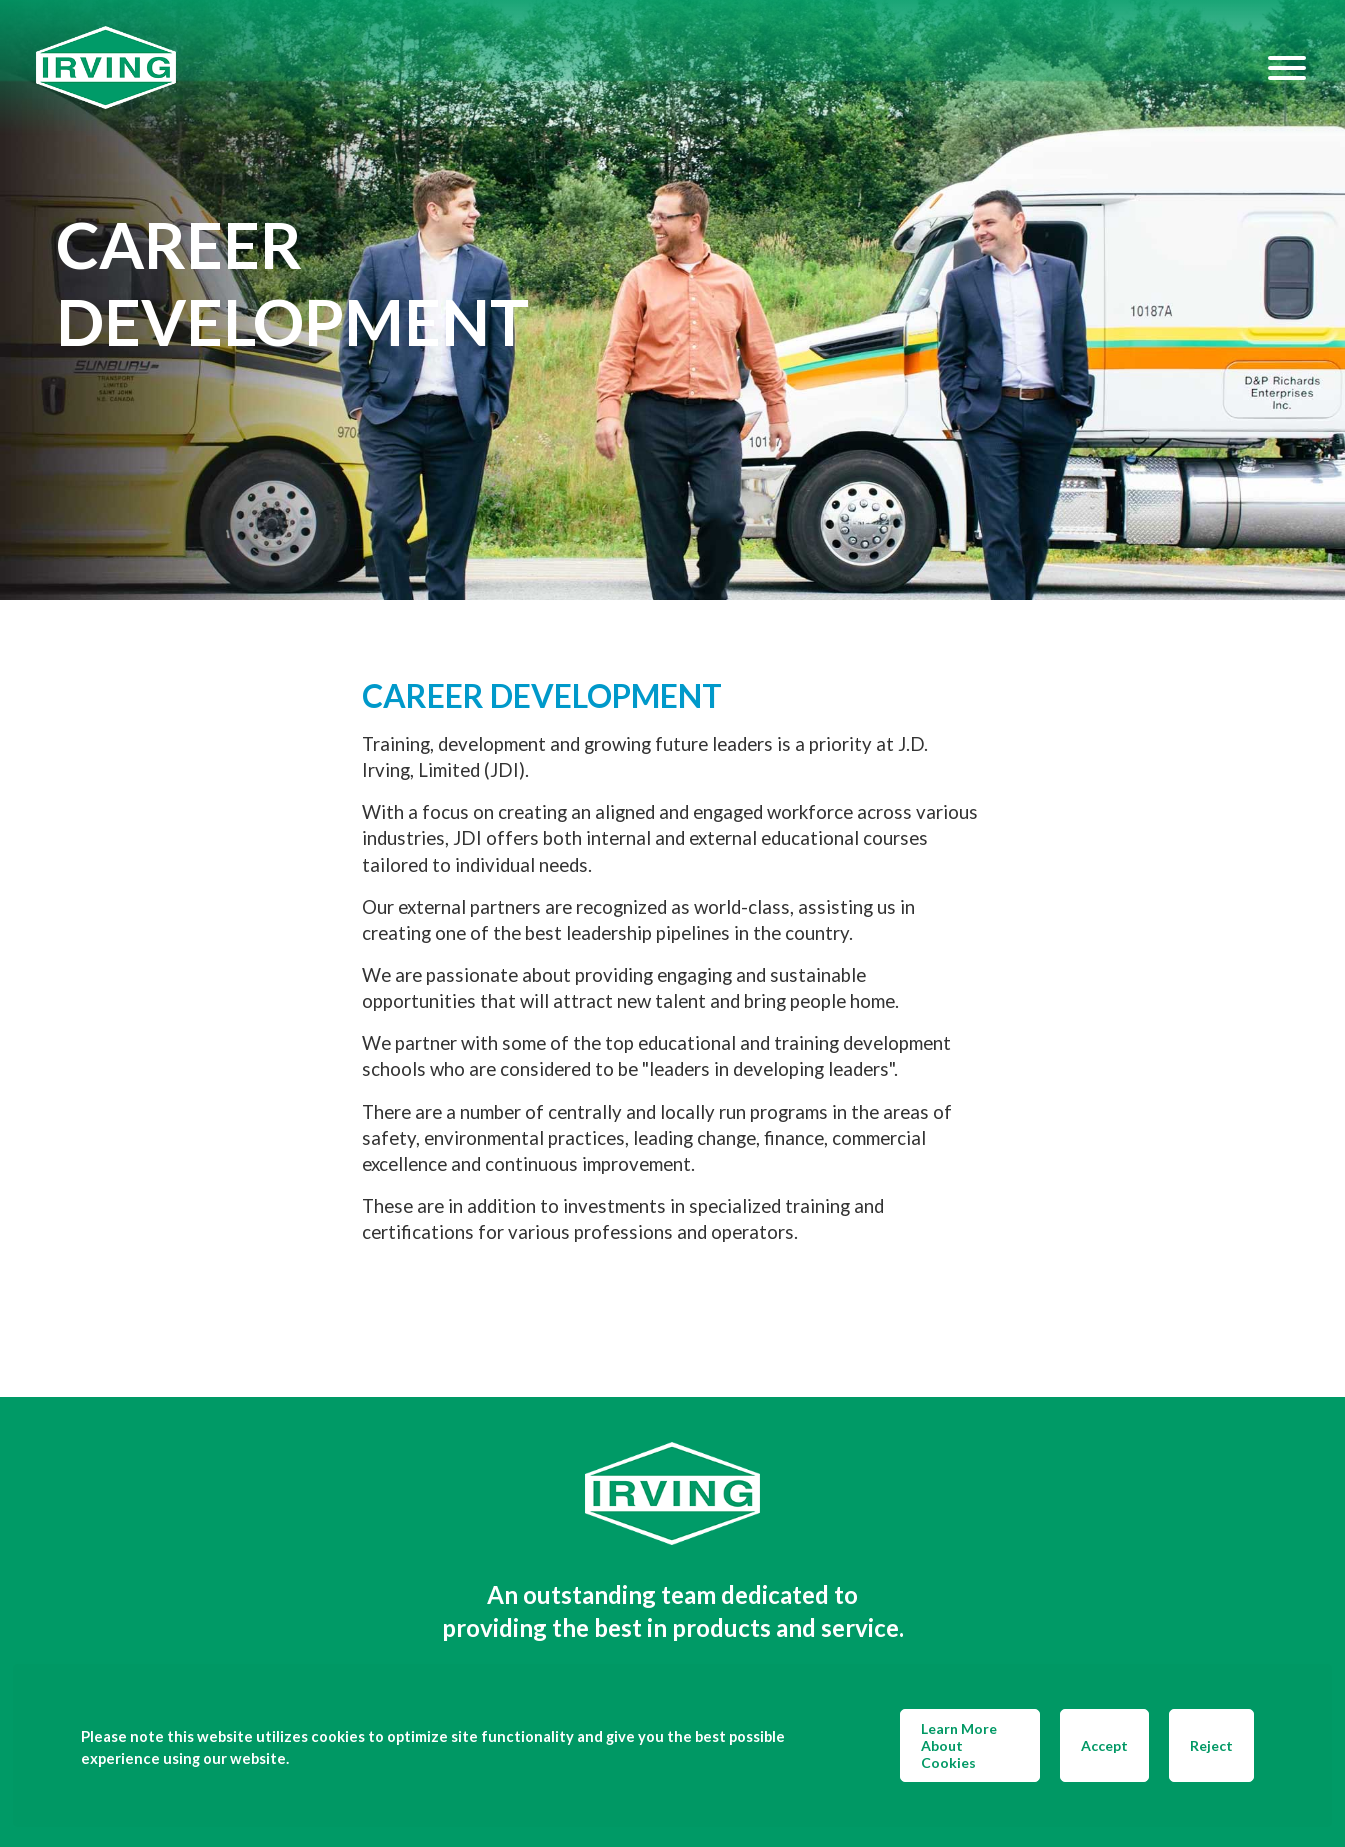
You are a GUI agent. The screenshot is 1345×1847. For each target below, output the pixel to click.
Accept (1104, 1745)
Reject (1211, 1745)
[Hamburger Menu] (1287, 68)
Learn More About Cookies (959, 1745)
